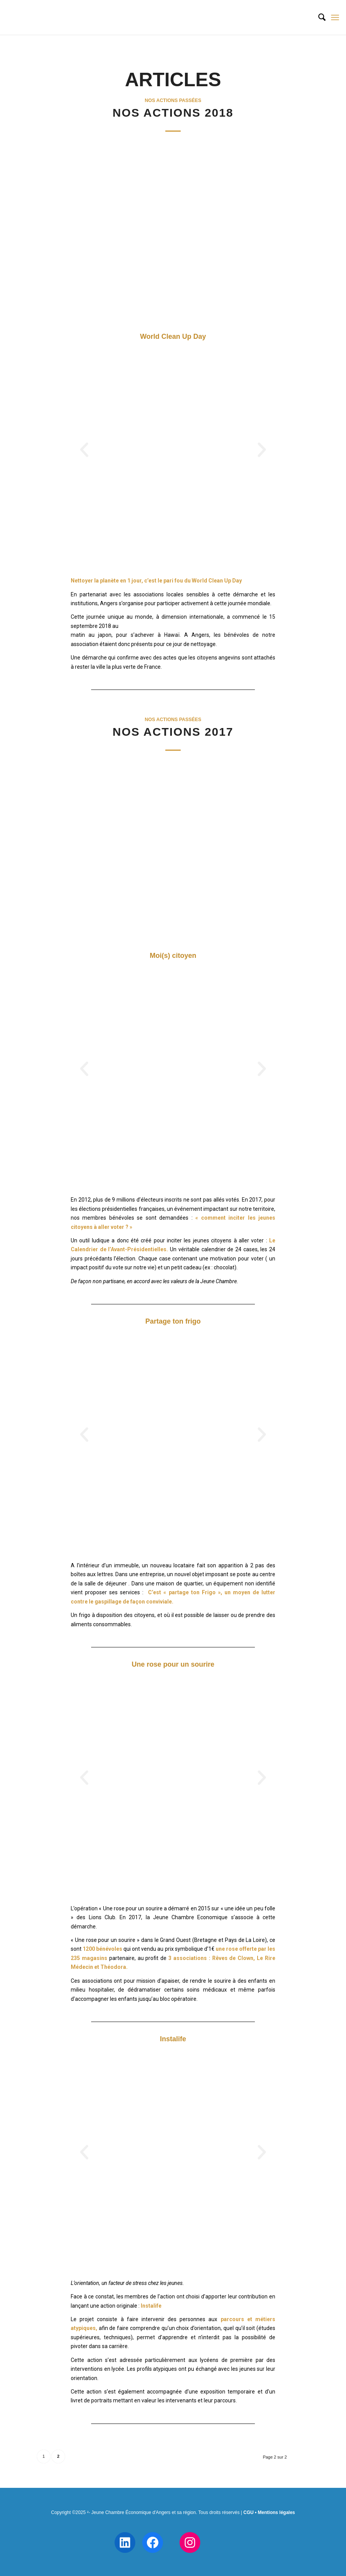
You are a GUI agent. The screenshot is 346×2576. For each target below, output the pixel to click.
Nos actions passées (173, 100)
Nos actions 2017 (173, 731)
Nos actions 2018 (173, 112)
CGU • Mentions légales (269, 2512)
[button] (84, 450)
